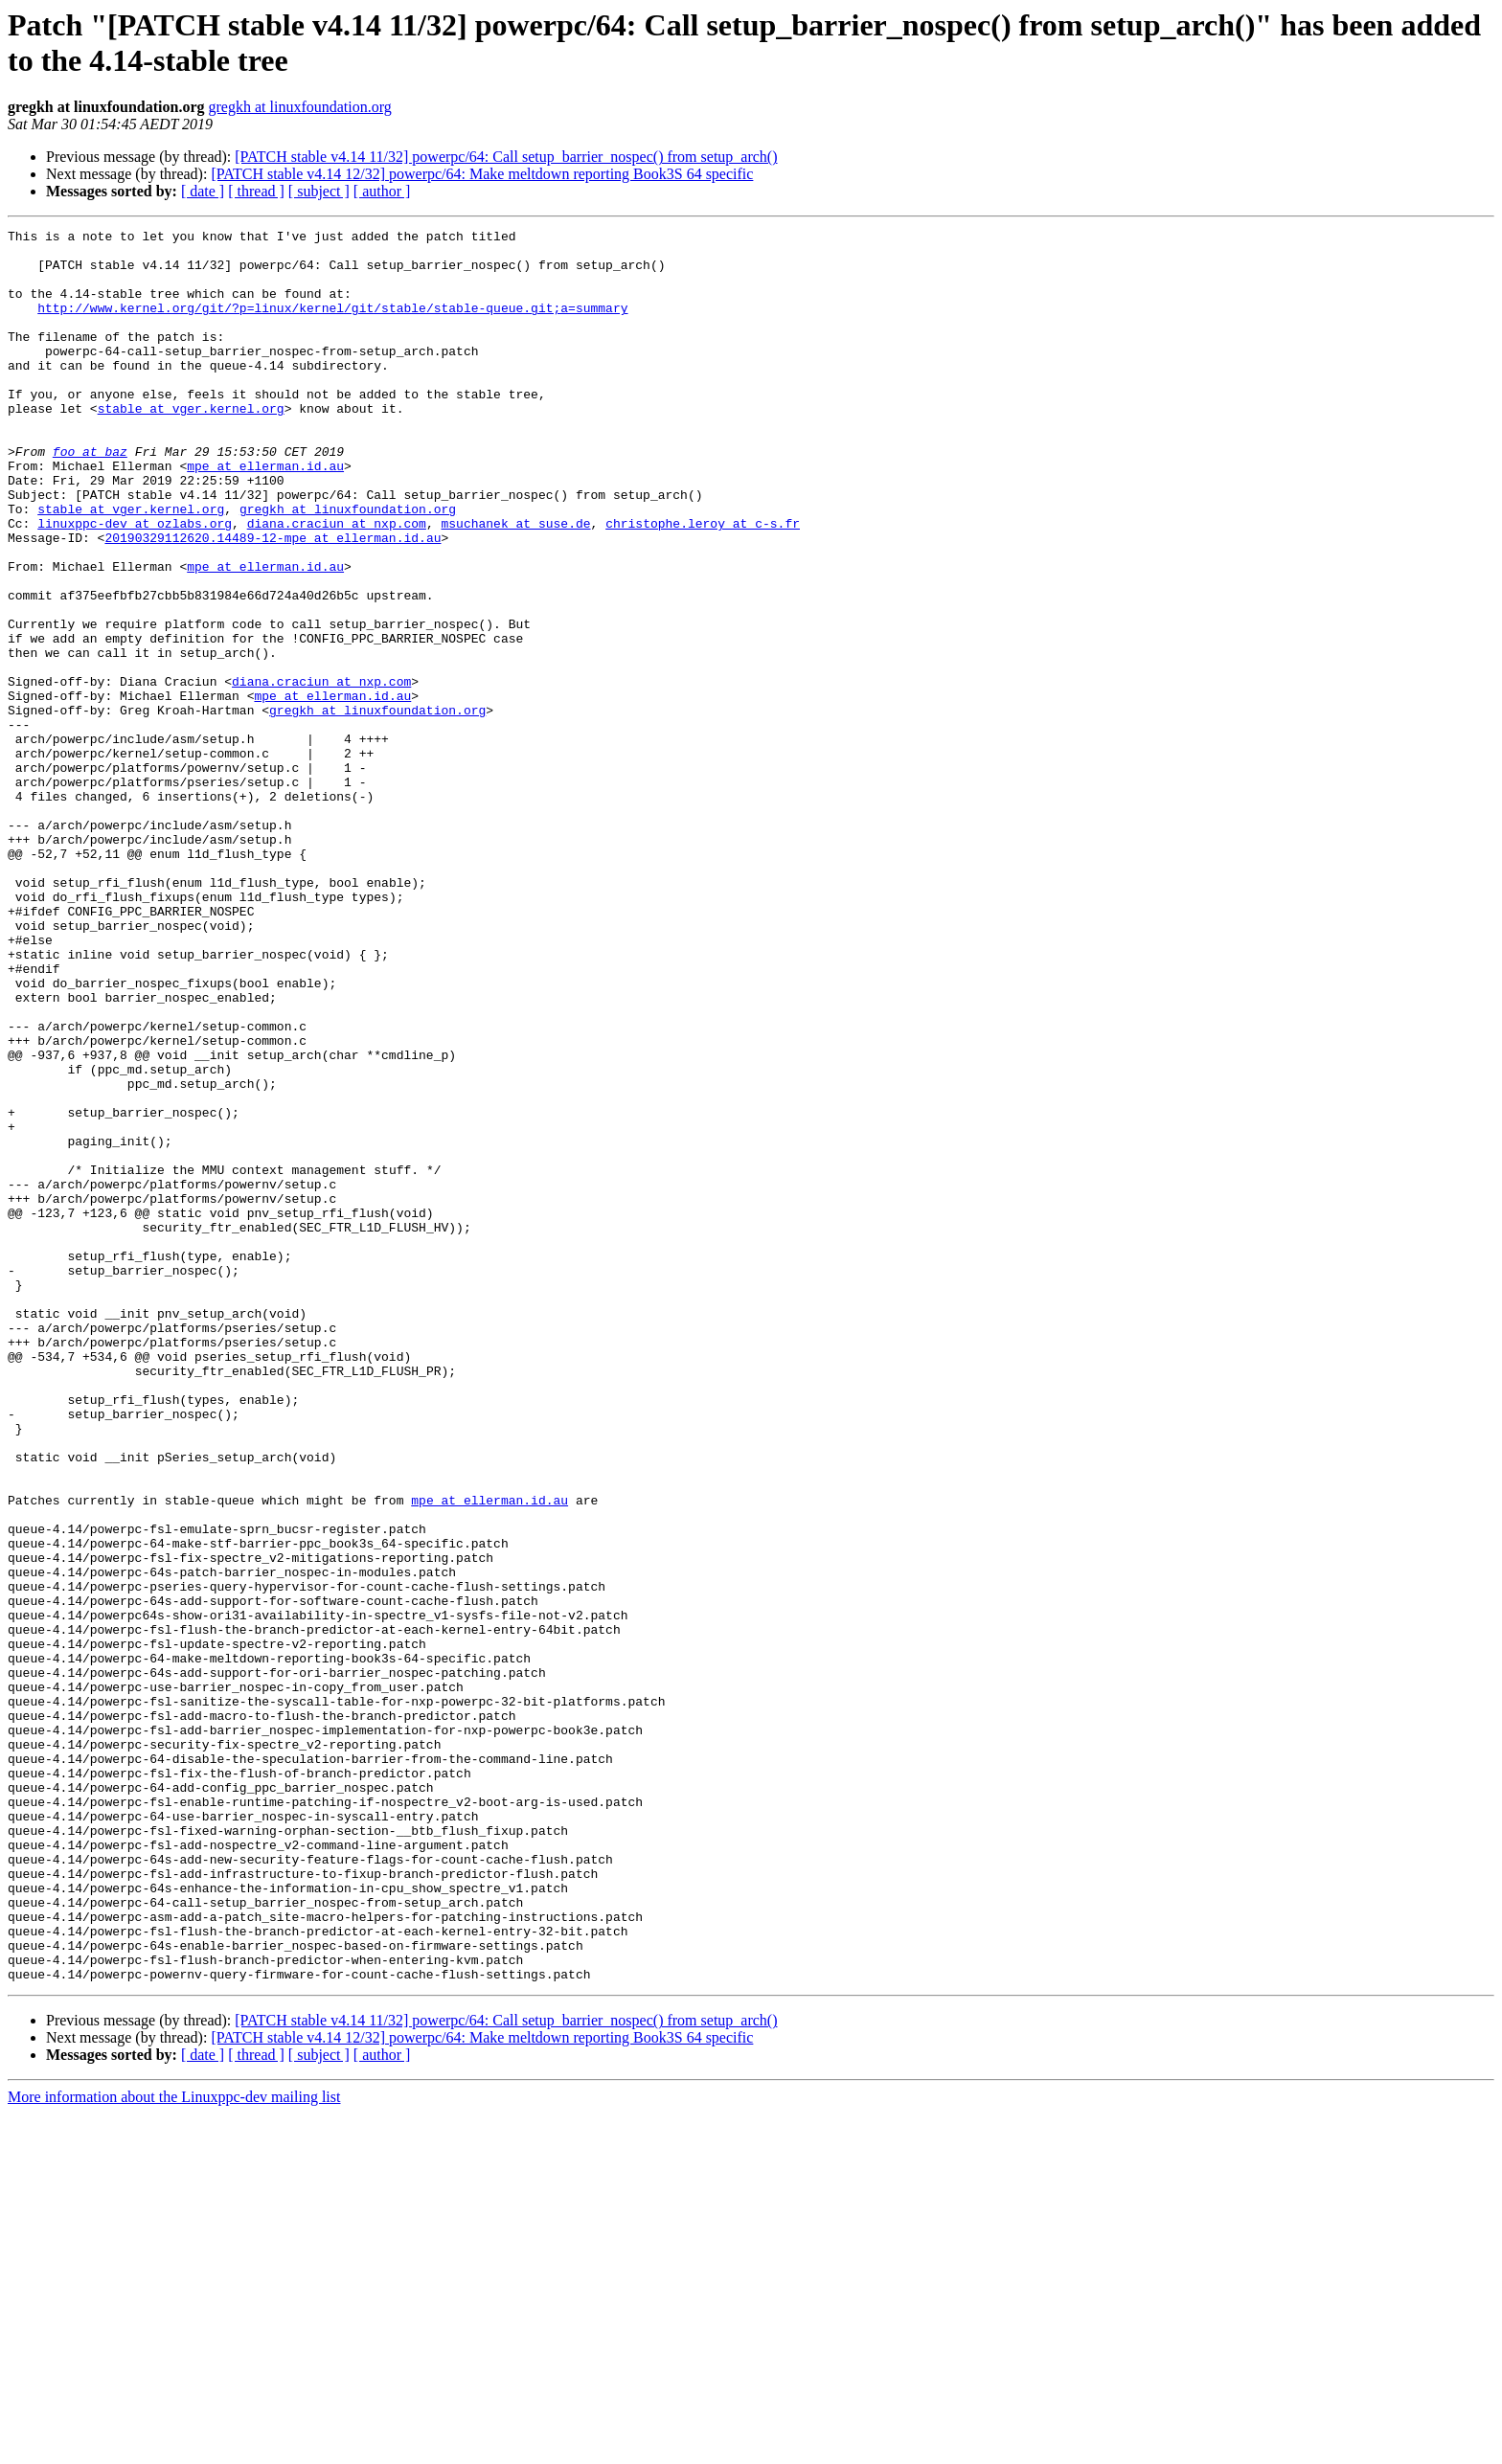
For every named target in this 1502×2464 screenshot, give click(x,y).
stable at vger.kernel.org (191, 445)
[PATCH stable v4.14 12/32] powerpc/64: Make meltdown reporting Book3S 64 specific (482, 174)
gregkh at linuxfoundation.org (300, 107)
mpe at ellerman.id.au (265, 514)
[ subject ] (319, 191)
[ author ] (382, 191)
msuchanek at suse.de (515, 583)
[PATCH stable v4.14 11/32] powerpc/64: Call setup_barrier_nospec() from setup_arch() (506, 156)
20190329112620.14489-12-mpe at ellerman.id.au (272, 600)
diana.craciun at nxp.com (336, 583)
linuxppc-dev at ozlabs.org (134, 583)
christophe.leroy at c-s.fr (702, 583)
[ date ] (202, 191)
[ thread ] (256, 191)
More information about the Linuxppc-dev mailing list (174, 2447)
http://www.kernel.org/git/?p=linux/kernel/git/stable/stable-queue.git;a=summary (332, 324)
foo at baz (90, 497)
